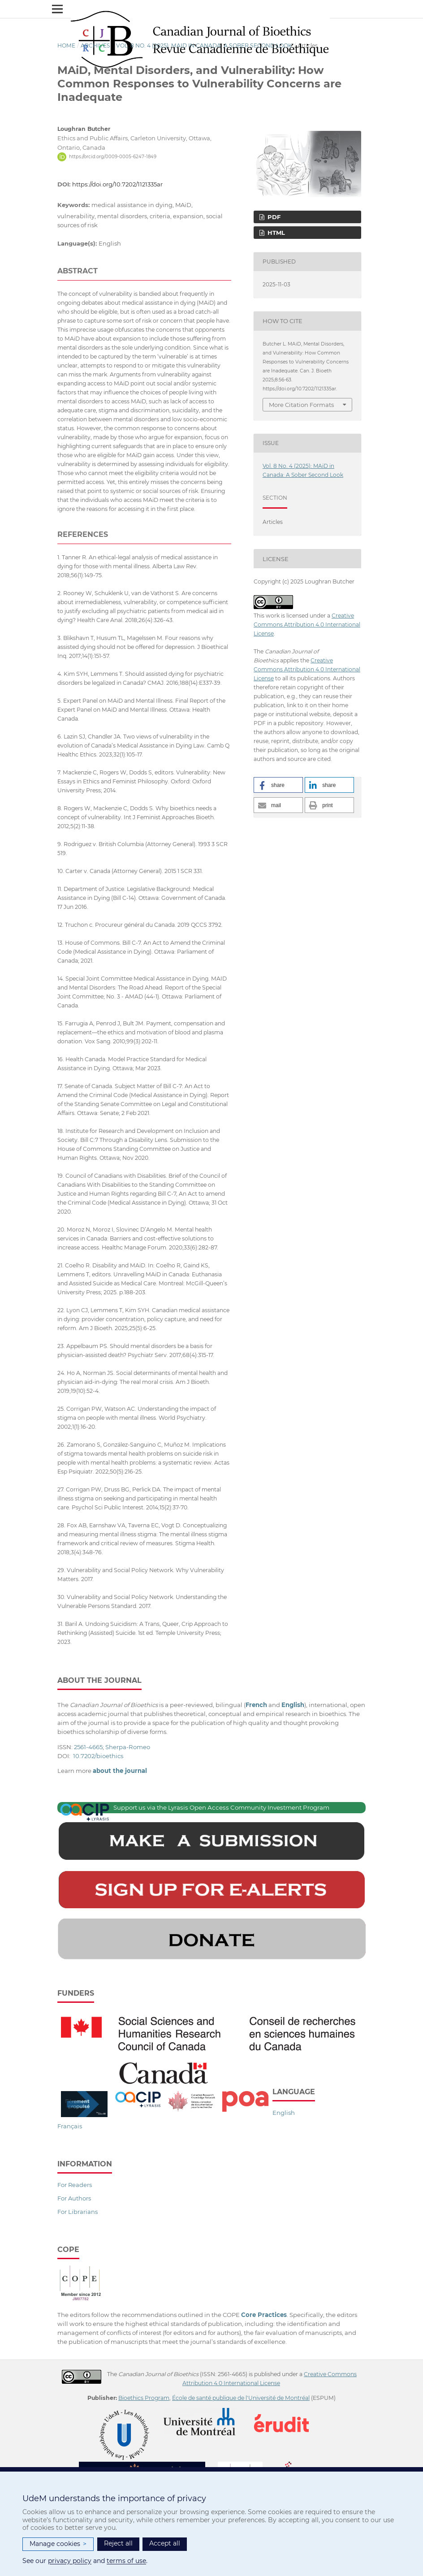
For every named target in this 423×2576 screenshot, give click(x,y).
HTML (275, 232)
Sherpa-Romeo (127, 1746)
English (283, 2112)
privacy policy (69, 2561)
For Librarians (77, 2211)
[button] (278, 785)
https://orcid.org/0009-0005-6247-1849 (112, 157)
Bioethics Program (143, 2397)
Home (66, 45)
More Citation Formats (301, 404)
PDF (273, 216)
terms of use (126, 2561)
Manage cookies (58, 2544)
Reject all (118, 2543)
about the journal (120, 1770)
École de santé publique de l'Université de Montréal (241, 2397)
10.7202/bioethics (98, 1755)
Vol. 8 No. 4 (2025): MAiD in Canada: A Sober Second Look (204, 45)
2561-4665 (88, 1746)
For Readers (74, 2184)
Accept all (164, 2543)
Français (69, 2126)
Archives (95, 45)
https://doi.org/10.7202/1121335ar (117, 184)
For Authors (74, 2198)
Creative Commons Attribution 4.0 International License (307, 624)
